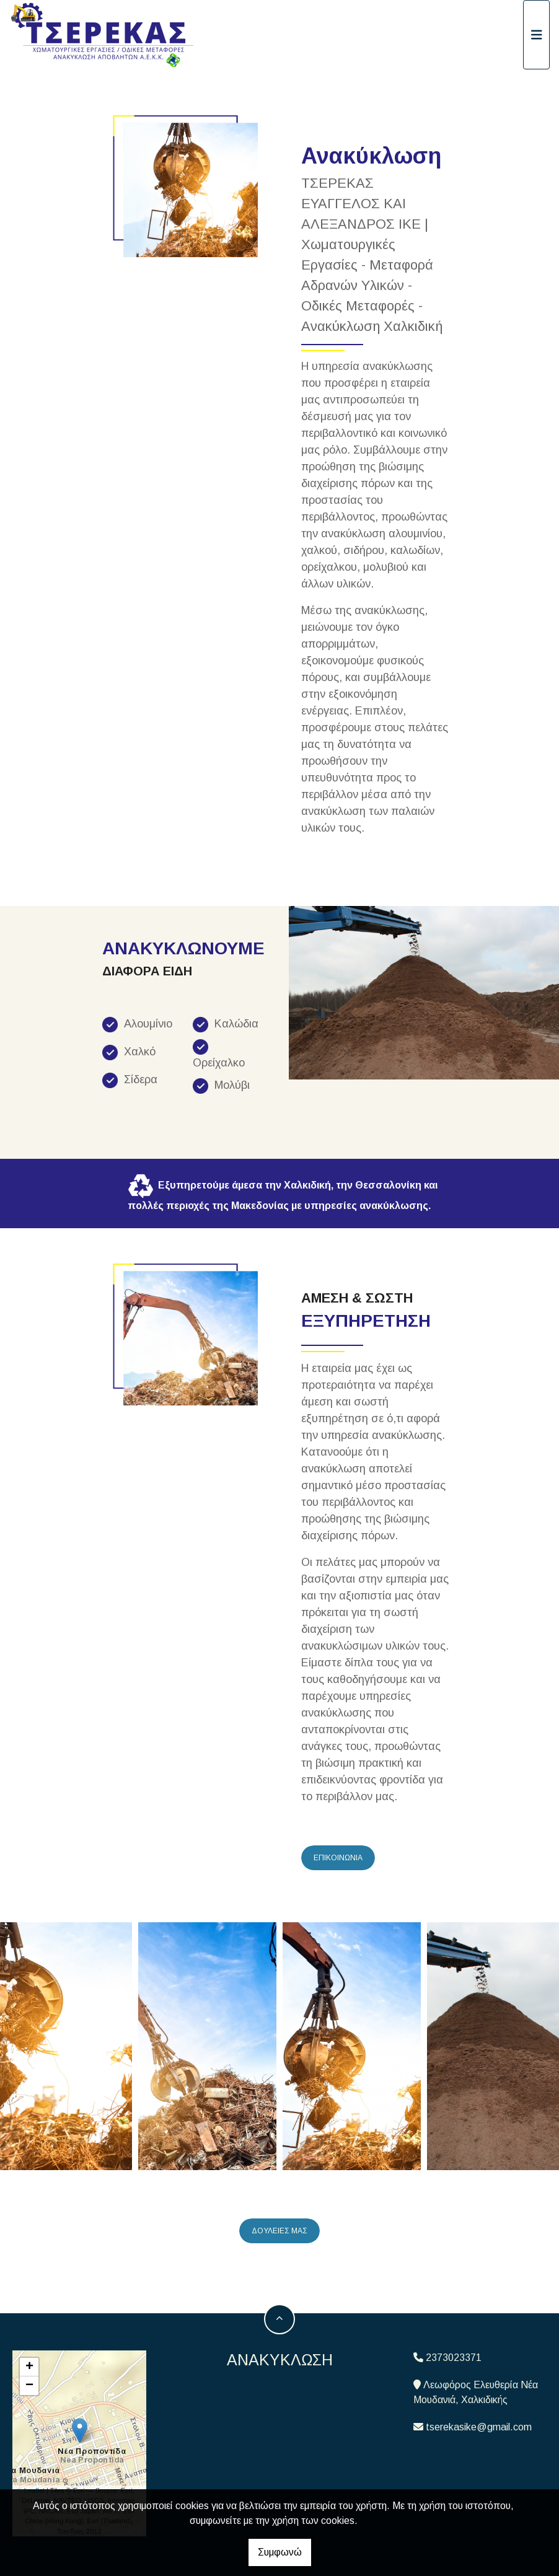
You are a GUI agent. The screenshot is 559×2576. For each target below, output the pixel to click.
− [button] (29, 2385)
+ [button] (29, 2367)
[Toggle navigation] (536, 34)
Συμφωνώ (280, 2552)
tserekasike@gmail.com (479, 2427)
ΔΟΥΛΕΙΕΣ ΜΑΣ (279, 2231)
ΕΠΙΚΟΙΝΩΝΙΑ (338, 1857)
